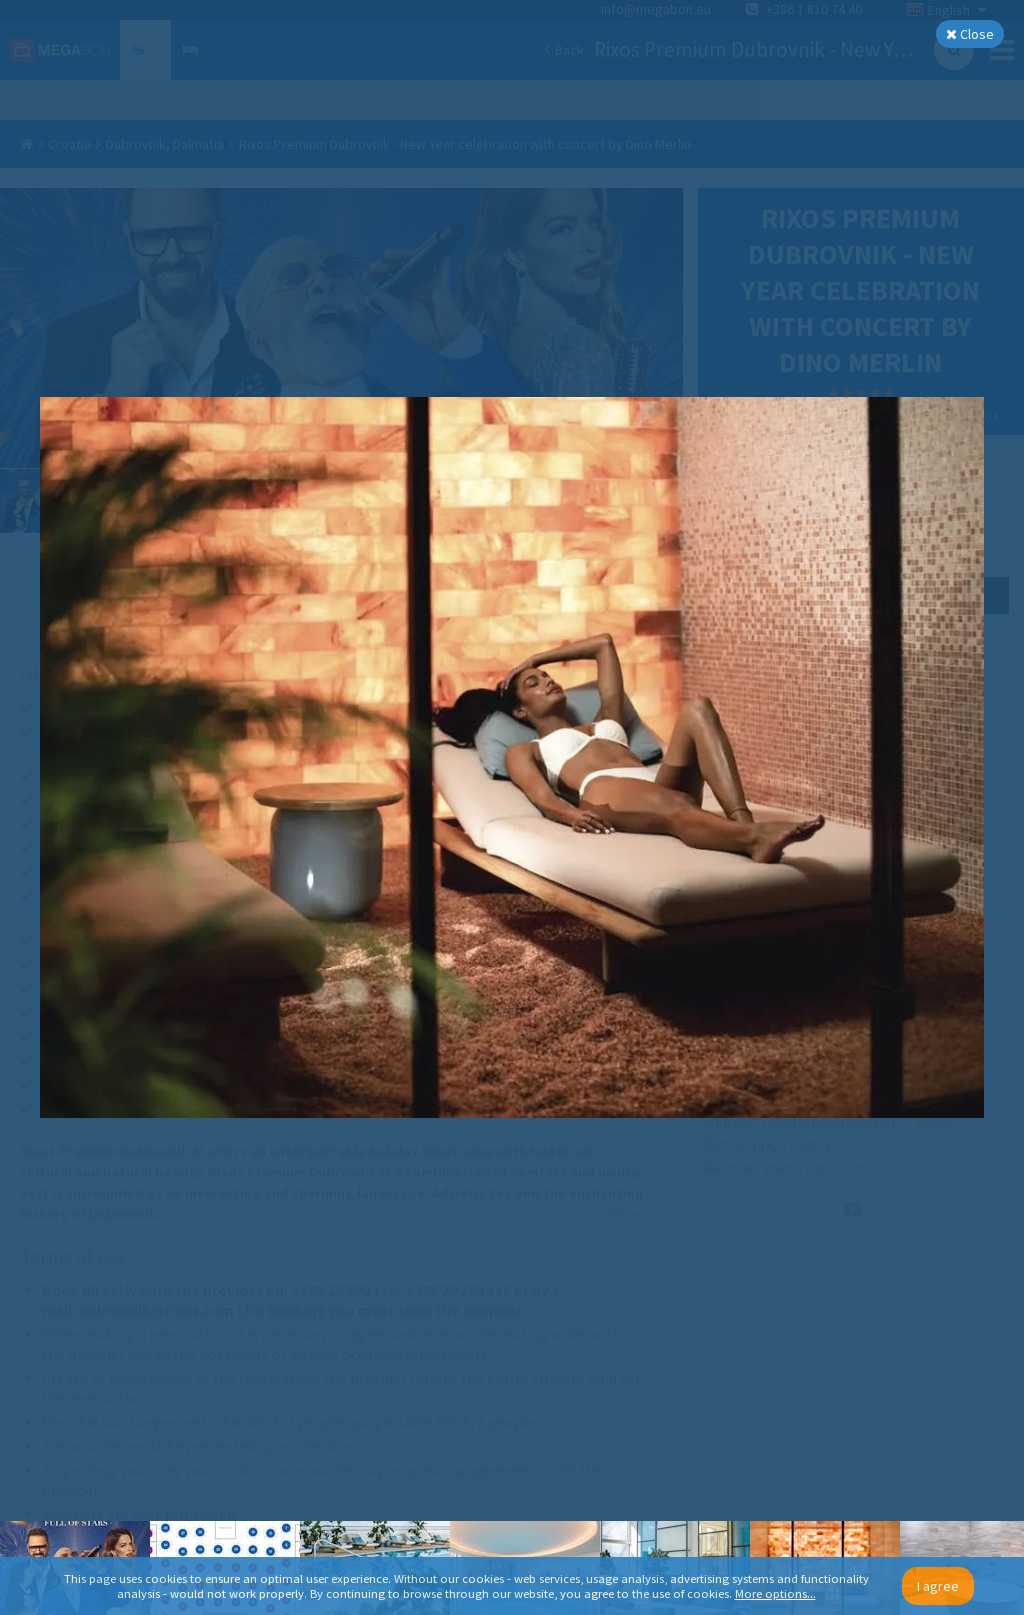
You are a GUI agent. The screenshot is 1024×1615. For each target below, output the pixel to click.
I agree (938, 1586)
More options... (775, 1593)
